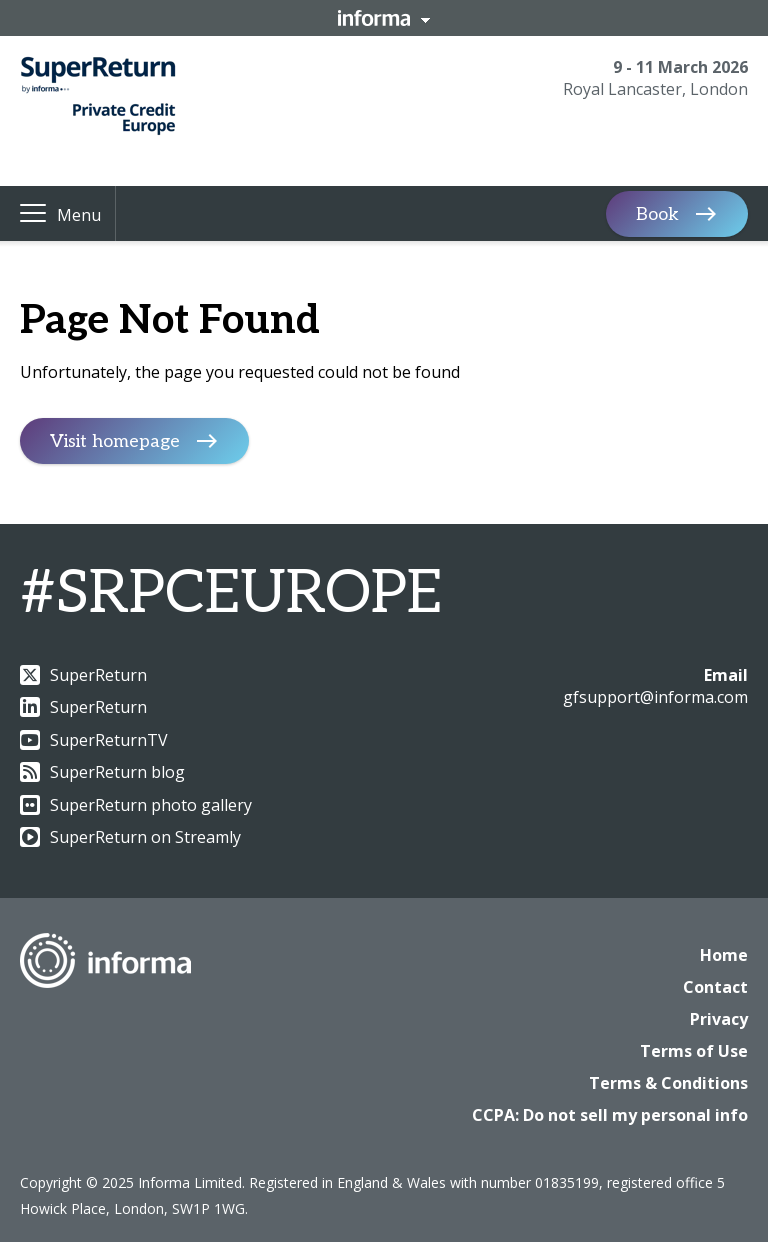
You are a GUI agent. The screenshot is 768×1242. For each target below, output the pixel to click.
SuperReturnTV (94, 740)
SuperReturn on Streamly (130, 837)
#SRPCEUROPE (231, 594)
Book (657, 213)
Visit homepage (115, 441)
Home (724, 955)
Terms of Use (694, 1051)
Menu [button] (79, 215)
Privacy (719, 1019)
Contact (715, 987)
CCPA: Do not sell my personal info (610, 1115)
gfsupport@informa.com (655, 697)
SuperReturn (83, 675)
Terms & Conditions (668, 1083)
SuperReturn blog (102, 772)
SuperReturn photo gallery (136, 805)
